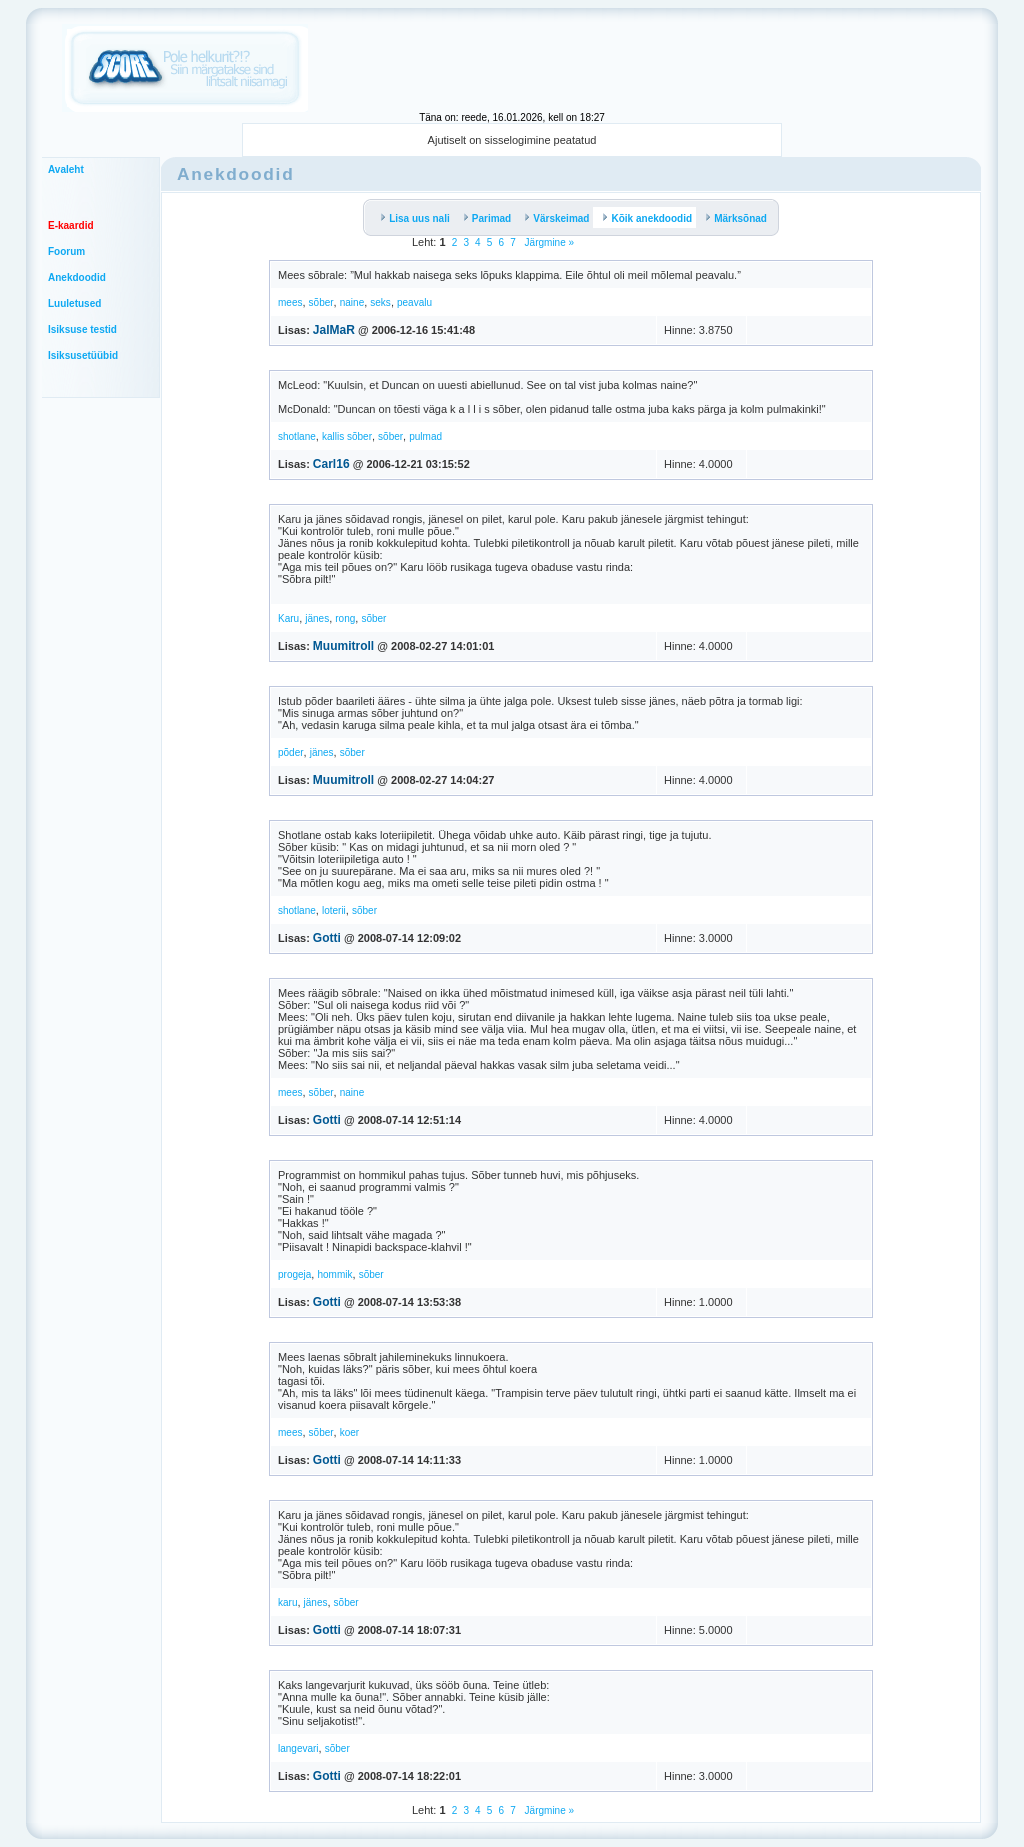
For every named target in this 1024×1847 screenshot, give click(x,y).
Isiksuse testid (82, 329)
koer (349, 1432)
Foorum (66, 251)
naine (352, 302)
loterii (334, 910)
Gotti (327, 938)
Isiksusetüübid (83, 355)
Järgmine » (548, 242)
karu (287, 1602)
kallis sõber (347, 436)
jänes (317, 618)
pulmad (425, 436)
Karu (288, 618)
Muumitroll (343, 646)
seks (380, 302)
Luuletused (74, 303)
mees (290, 302)
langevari (298, 1748)
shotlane (297, 436)
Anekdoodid (77, 277)
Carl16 (331, 464)
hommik (334, 1274)
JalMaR (334, 330)
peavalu (414, 302)
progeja (294, 1274)
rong (345, 618)
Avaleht (66, 169)
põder (291, 752)
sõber (321, 302)
